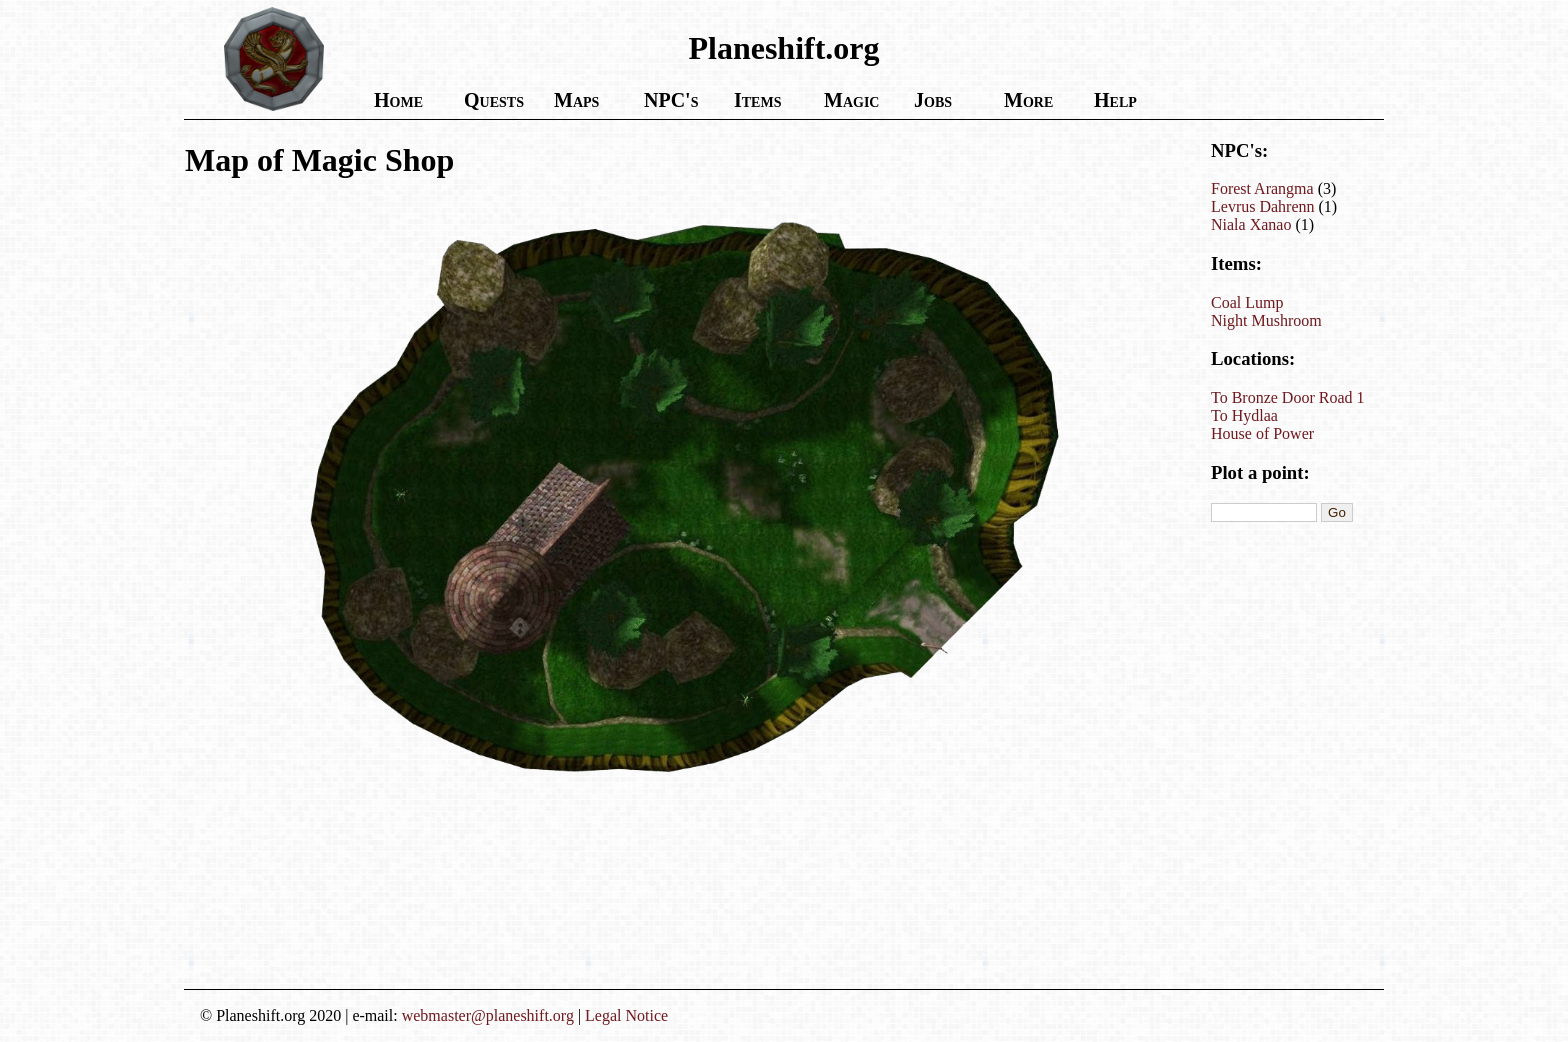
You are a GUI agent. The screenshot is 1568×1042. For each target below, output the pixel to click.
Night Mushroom (1266, 320)
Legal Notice (626, 1015)
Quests (494, 100)
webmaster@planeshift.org (488, 1015)
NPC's (671, 100)
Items (757, 100)
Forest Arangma (1262, 188)
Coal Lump (1247, 302)
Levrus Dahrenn (1263, 206)
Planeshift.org (783, 48)
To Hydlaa (1244, 415)
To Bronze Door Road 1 (1288, 397)
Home (398, 100)
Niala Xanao (1251, 224)
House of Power (1262, 433)
